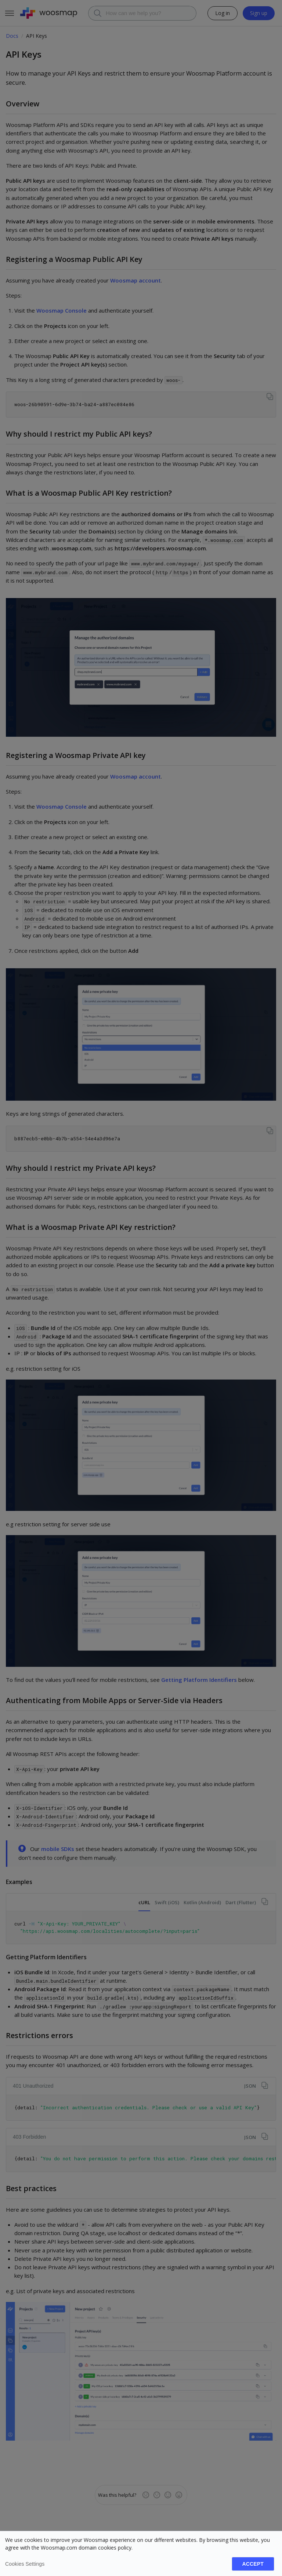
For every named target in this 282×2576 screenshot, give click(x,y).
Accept (253, 2564)
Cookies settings (24, 2564)
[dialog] (141, 2553)
